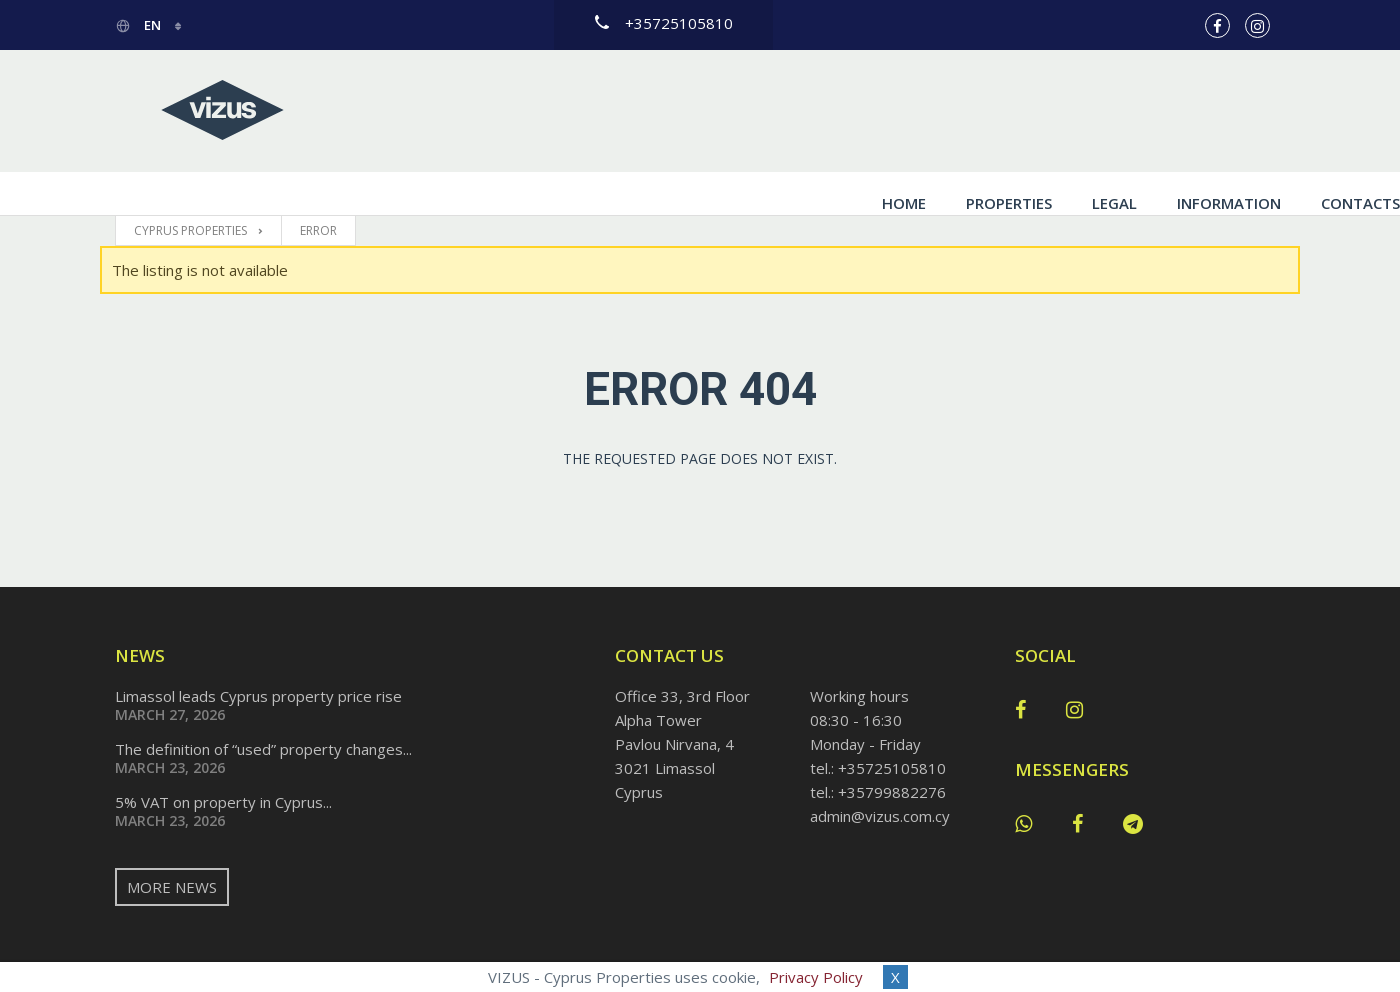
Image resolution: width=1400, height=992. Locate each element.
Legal (999, 111)
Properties (894, 111)
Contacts (1245, 111)
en (139, 25)
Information (1114, 111)
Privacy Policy (816, 977)
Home (789, 111)
